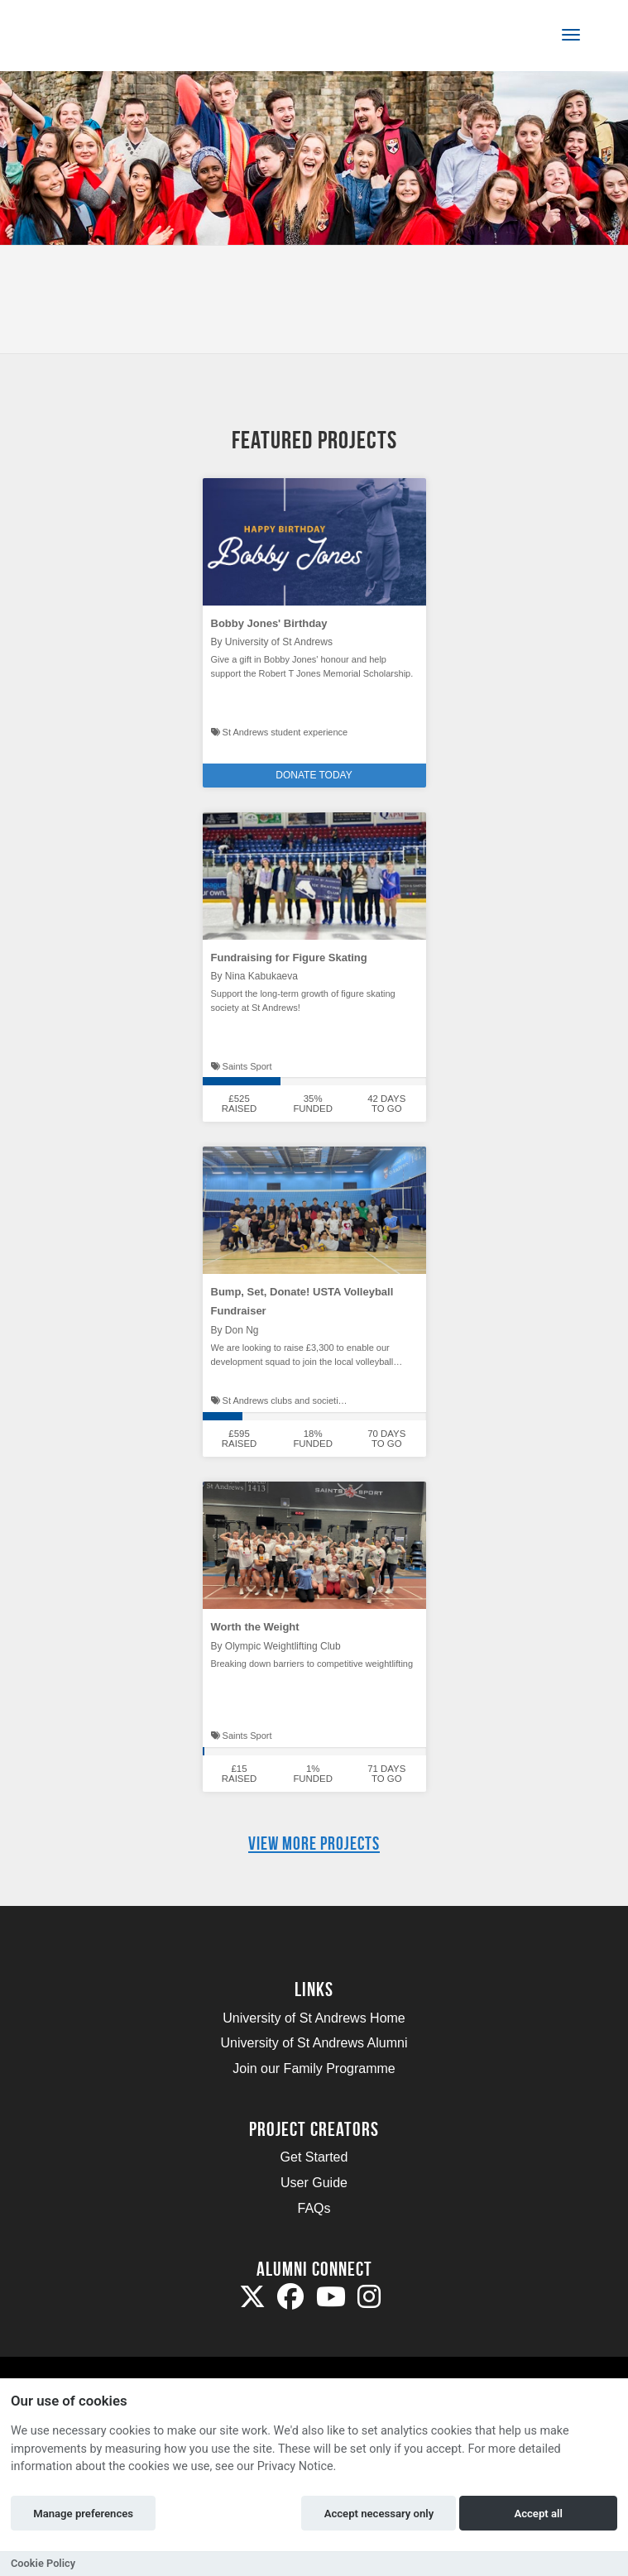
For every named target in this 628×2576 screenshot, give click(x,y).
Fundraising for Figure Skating (289, 957)
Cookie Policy (43, 2563)
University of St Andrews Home (314, 2018)
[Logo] (93, 38)
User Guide (314, 2183)
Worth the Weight (255, 1627)
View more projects (314, 1843)
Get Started (314, 2157)
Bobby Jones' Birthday (269, 623)
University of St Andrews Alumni (314, 2043)
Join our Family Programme (314, 2068)
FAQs (313, 2208)
